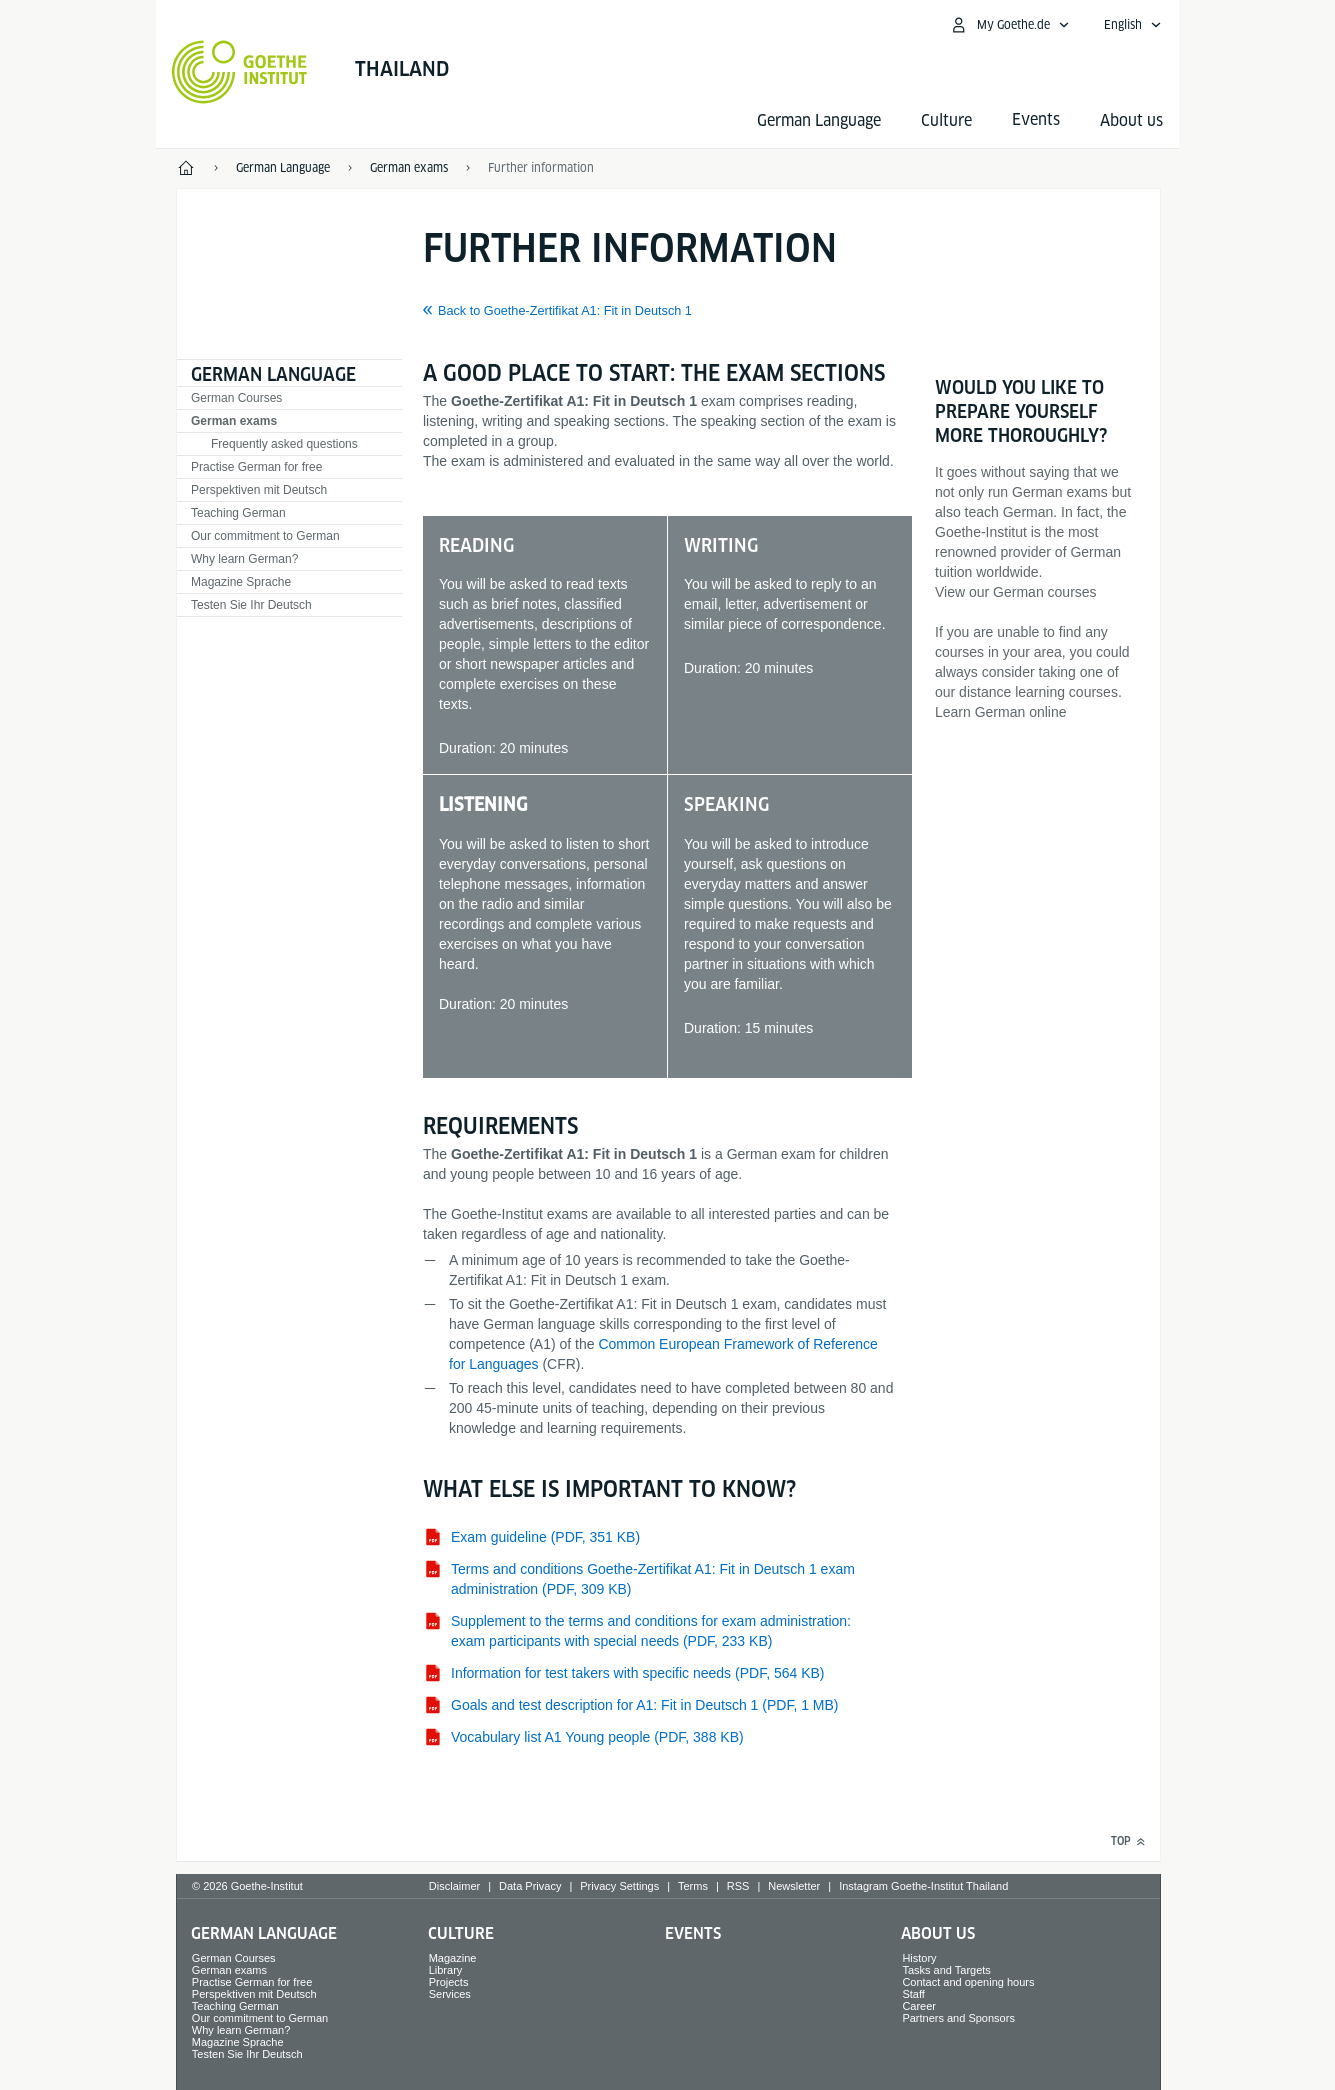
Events (693, 1933)
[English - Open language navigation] (1133, 25)
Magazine (453, 1958)
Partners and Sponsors (958, 2018)
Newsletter (794, 1886)
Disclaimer (454, 1886)
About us (1131, 120)
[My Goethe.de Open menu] (1009, 25)
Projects (449, 1982)
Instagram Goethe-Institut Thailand (923, 1886)
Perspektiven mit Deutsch (259, 490)
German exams (234, 421)
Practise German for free (256, 467)
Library (446, 1970)
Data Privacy (530, 1886)
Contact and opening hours (968, 1982)
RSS (738, 1886)
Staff (913, 1994)
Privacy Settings (619, 1886)
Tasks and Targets (946, 1970)
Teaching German (238, 513)
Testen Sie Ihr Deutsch (251, 605)
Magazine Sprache (241, 582)
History (919, 1958)
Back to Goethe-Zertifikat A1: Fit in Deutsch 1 (565, 311)
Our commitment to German (265, 536)
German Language (819, 120)
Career (919, 2006)
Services (450, 1994)
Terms (693, 1886)
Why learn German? (244, 559)
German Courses (236, 398)
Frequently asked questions (284, 444)
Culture (946, 120)
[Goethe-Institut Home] (239, 72)
